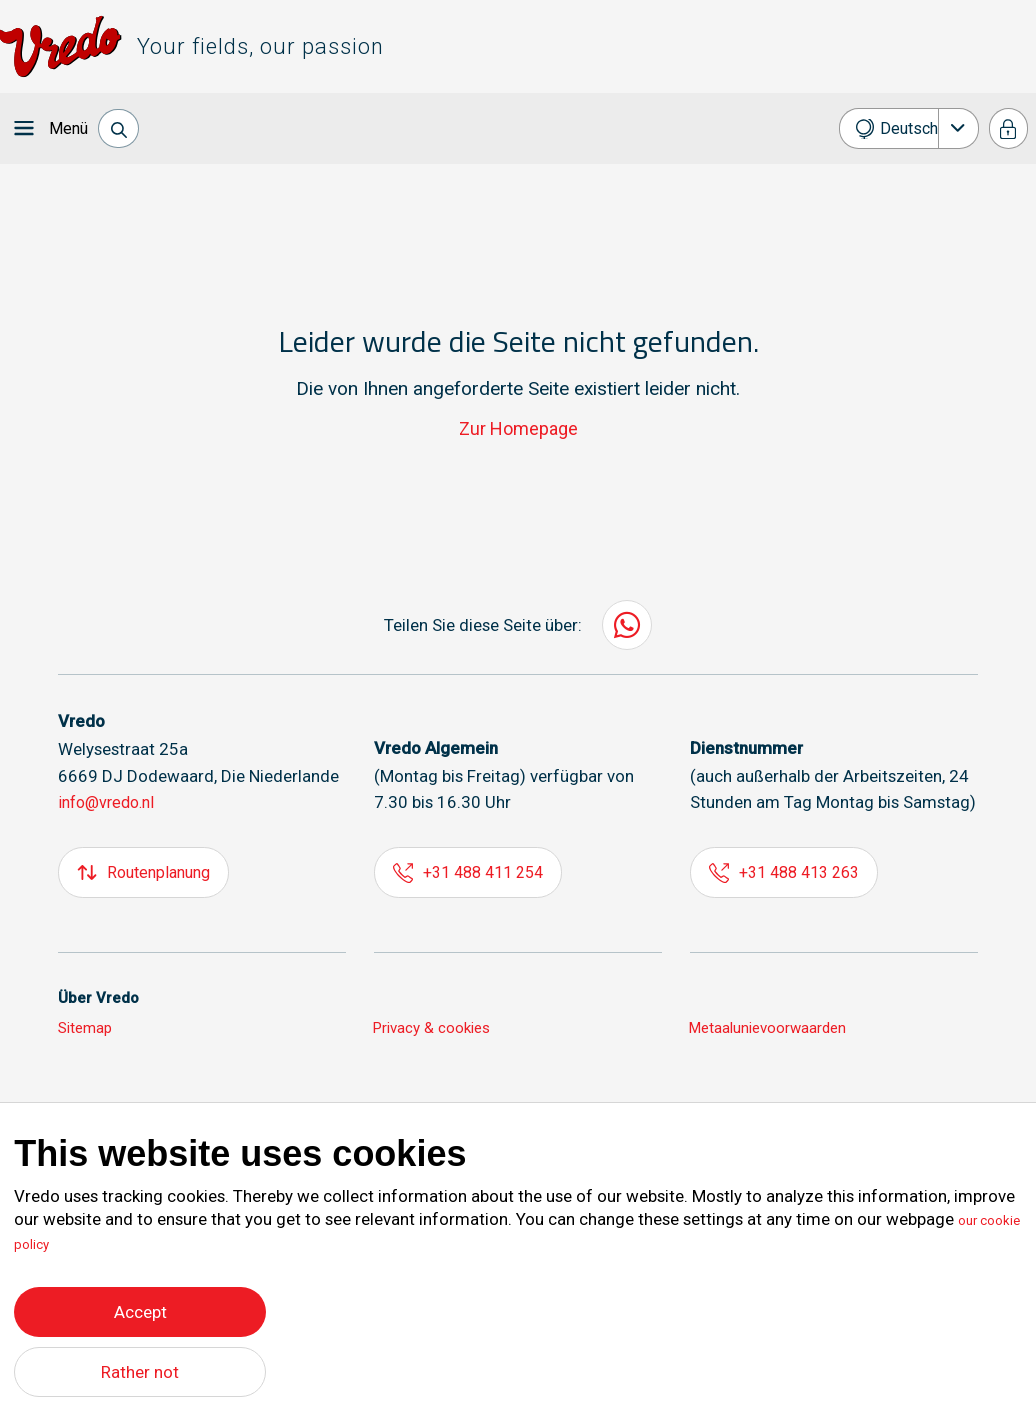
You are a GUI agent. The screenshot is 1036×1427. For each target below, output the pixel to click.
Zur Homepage (518, 428)
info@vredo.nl (110, 802)
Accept (140, 1306)
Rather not (140, 1371)
